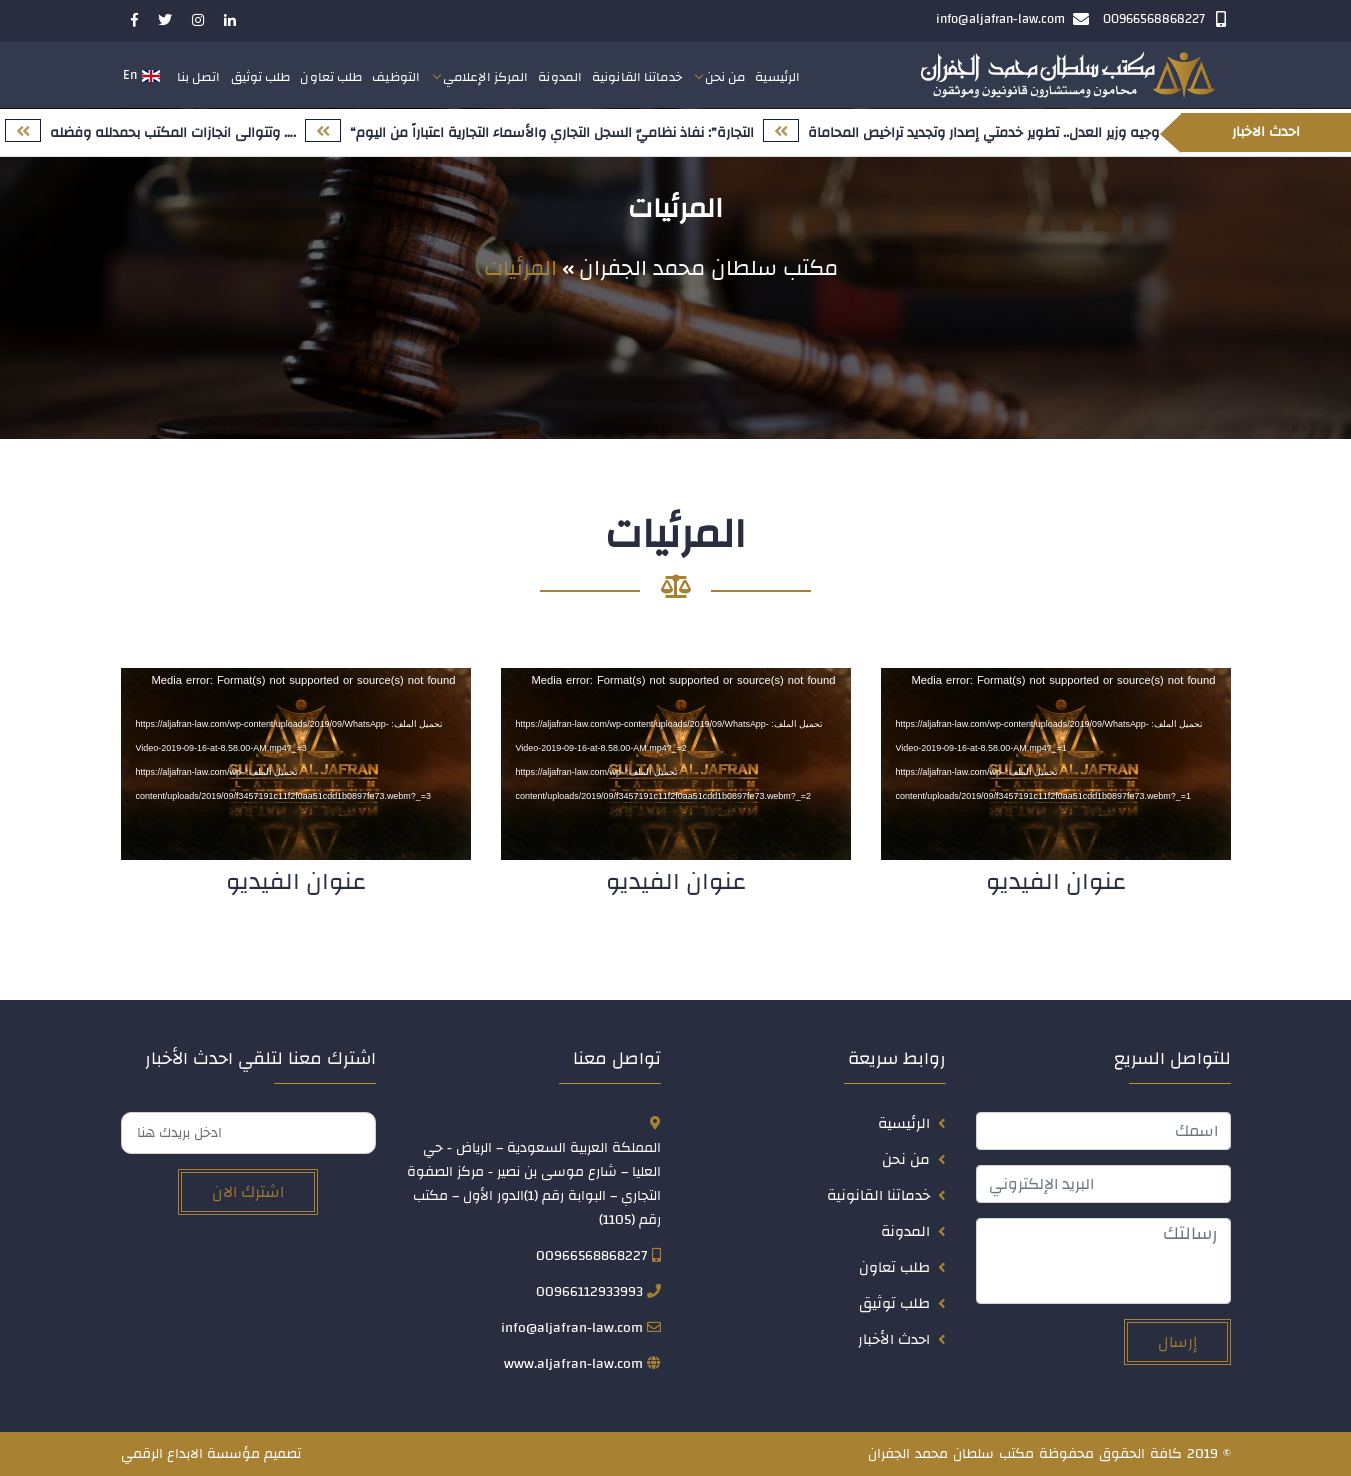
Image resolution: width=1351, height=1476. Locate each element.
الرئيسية (777, 77)
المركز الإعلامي (485, 77)
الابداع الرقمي (162, 1454)
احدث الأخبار (894, 1339)
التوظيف (396, 77)
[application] (1056, 764)
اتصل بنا (199, 77)
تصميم (282, 1454)
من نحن (725, 77)
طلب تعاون (331, 77)
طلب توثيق (261, 77)
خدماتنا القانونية (637, 77)
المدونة (560, 77)
